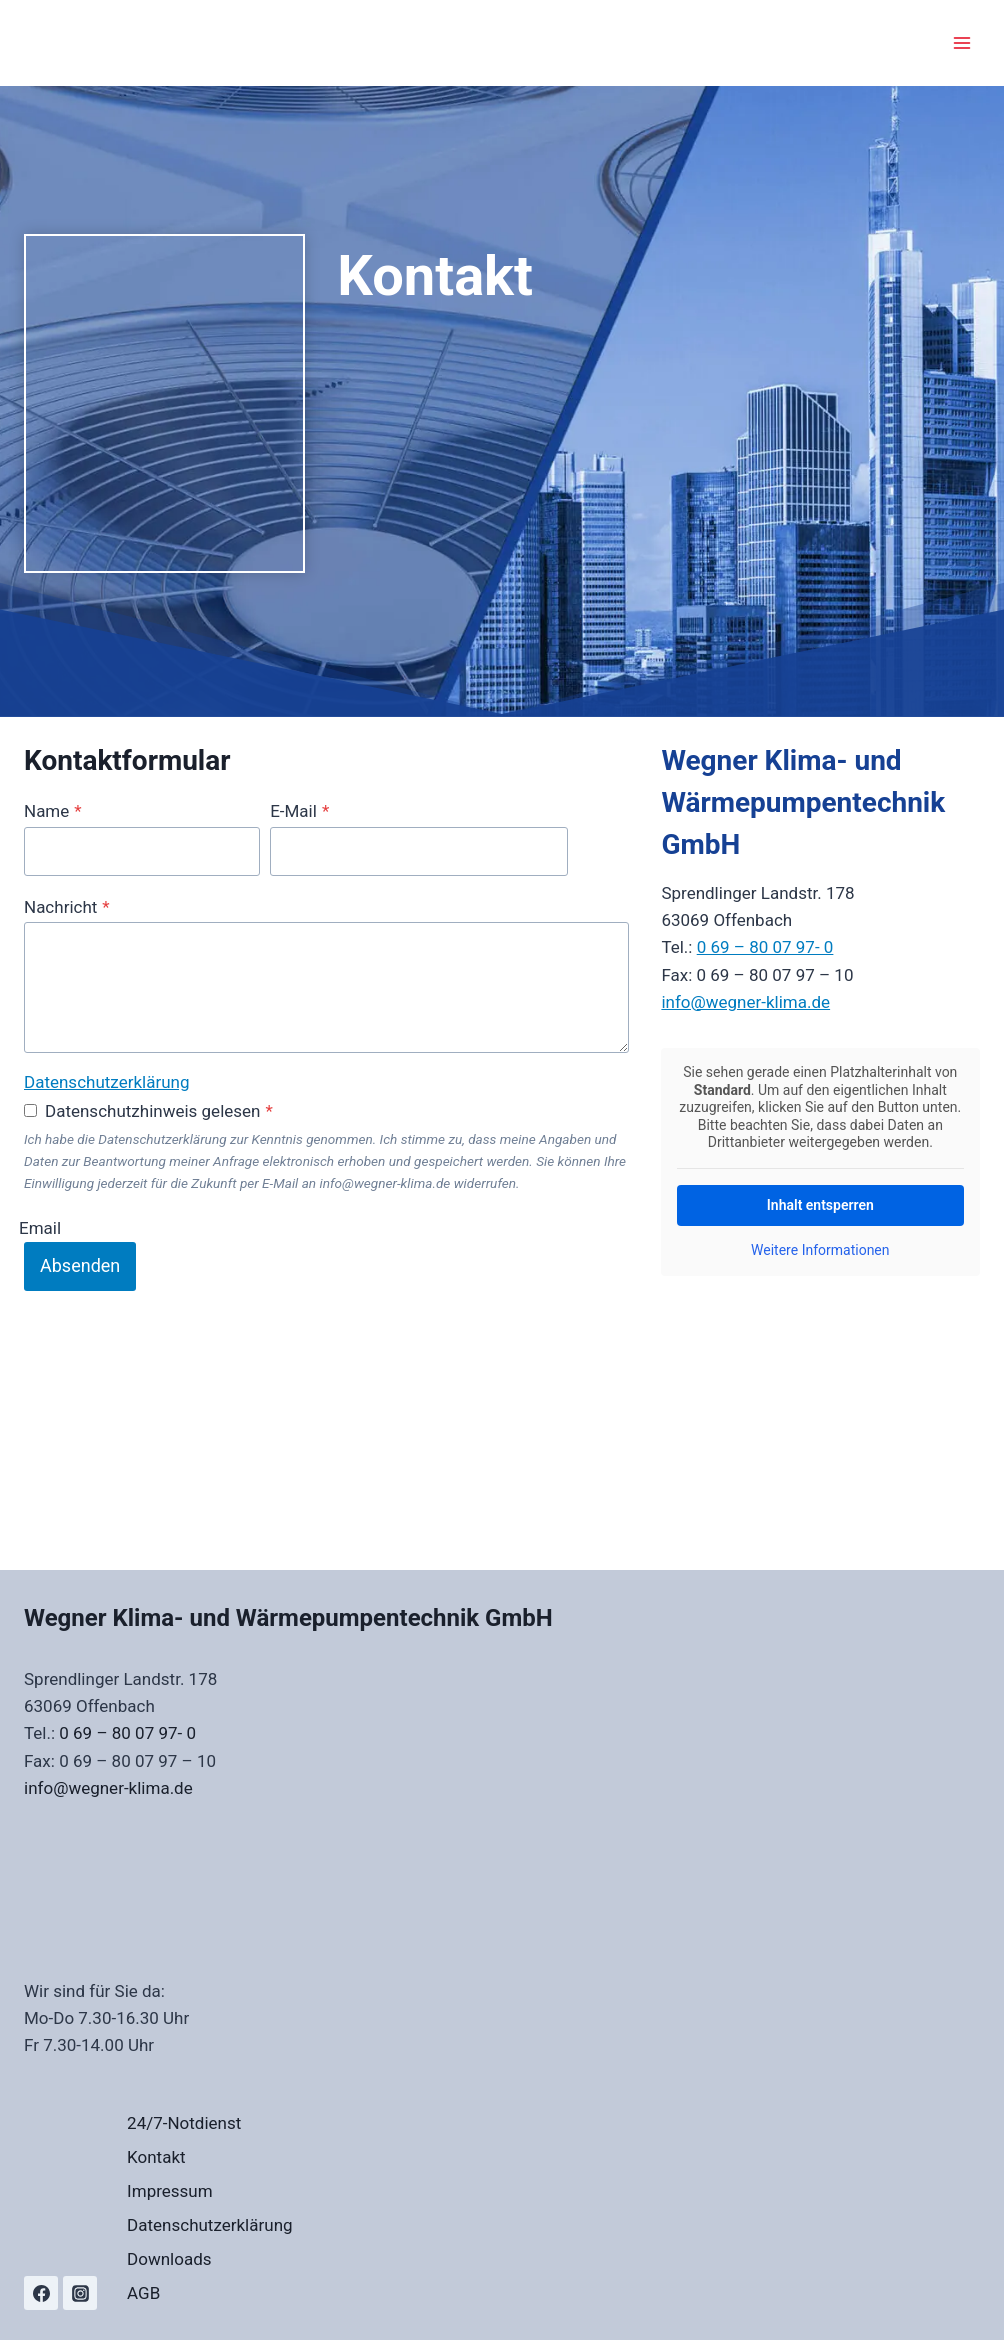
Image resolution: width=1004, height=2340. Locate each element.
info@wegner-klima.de (745, 1002)
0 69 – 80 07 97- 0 (765, 947)
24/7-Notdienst (184, 2123)
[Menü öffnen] (961, 42)
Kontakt (156, 2157)
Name (53, 811)
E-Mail (299, 811)
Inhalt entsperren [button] (820, 1205)
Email (40, 1226)
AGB (143, 2293)
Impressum (170, 2191)
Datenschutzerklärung (106, 1082)
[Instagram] (80, 2293)
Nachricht (67, 907)
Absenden (80, 1265)
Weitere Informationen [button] (820, 1250)
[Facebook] (41, 2293)
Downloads (169, 2259)
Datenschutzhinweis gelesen (159, 1111)
